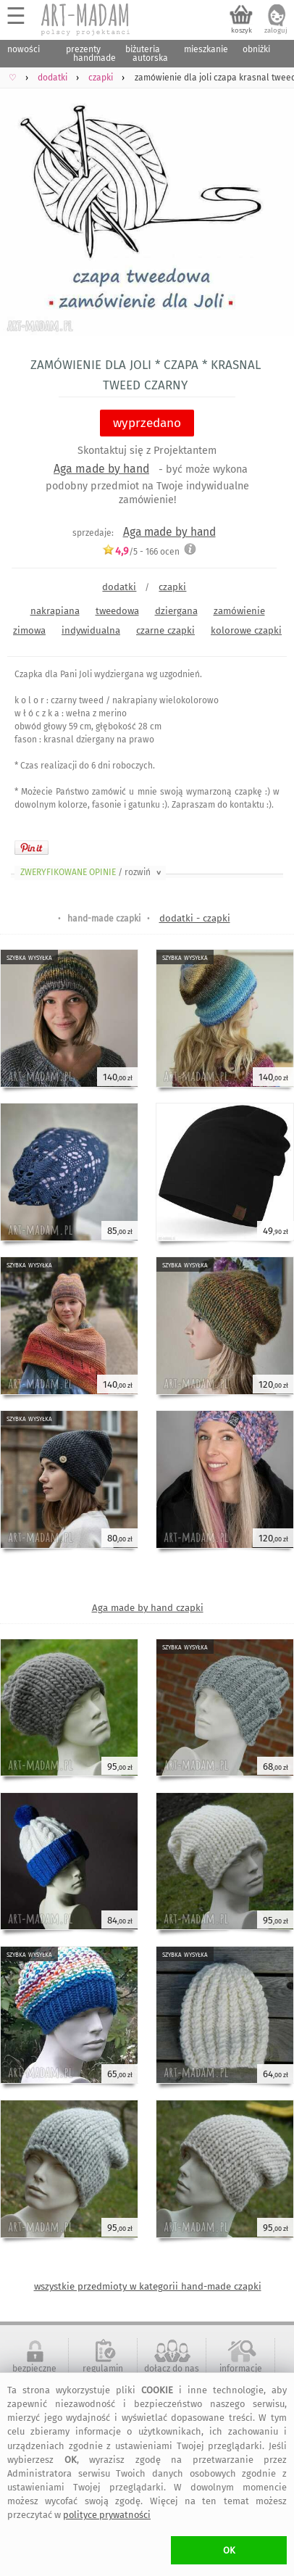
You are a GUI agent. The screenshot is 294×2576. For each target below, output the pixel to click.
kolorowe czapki (246, 630)
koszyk (241, 30)
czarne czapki (165, 630)
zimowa (29, 630)
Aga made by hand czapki (147, 1607)
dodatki (119, 586)
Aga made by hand (101, 469)
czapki (172, 586)
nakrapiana (55, 610)
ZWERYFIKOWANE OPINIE (92, 872)
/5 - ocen (141, 551)
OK (229, 2550)
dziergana (176, 610)
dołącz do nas (171, 2369)
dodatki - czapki (194, 918)
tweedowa (117, 610)
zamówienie (239, 610)
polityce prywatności (107, 2514)
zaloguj (275, 30)
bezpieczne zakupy (34, 2374)
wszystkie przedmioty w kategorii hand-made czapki (147, 2286)
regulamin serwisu (103, 2374)
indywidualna (91, 630)
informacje (240, 2369)
